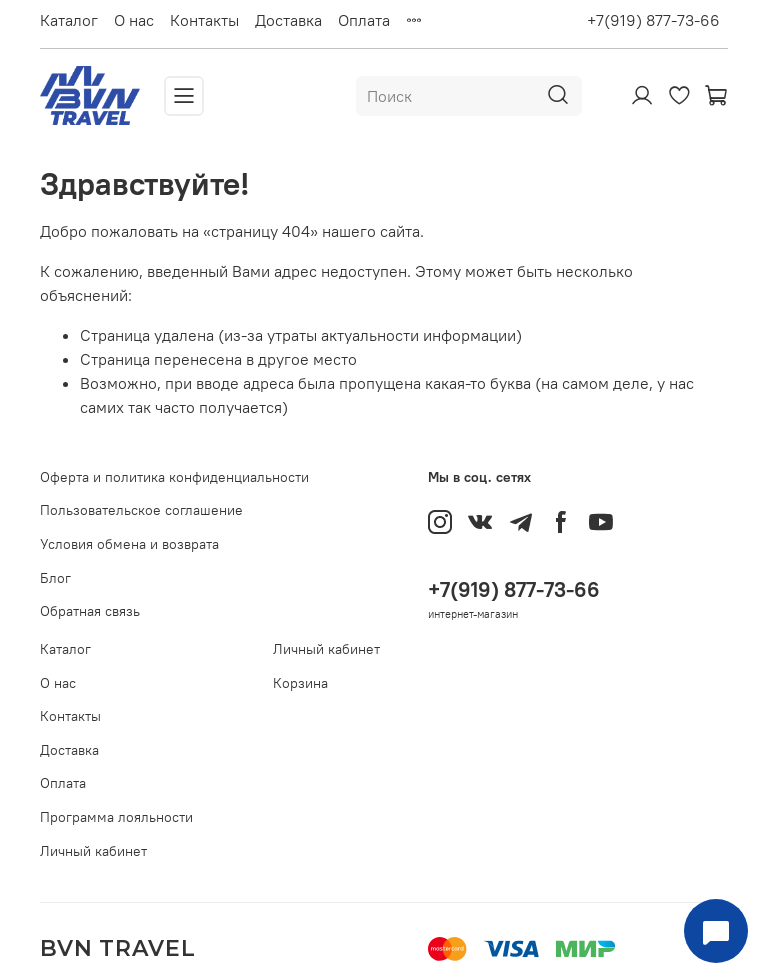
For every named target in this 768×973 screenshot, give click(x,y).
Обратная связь (90, 611)
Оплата (364, 20)
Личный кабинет (93, 851)
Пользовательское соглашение (141, 510)
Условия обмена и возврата (129, 544)
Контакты (204, 20)
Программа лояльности (116, 817)
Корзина (300, 683)
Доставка (288, 20)
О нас (134, 20)
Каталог (69, 20)
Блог (55, 578)
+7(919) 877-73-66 (653, 20)
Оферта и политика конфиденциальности (174, 477)
